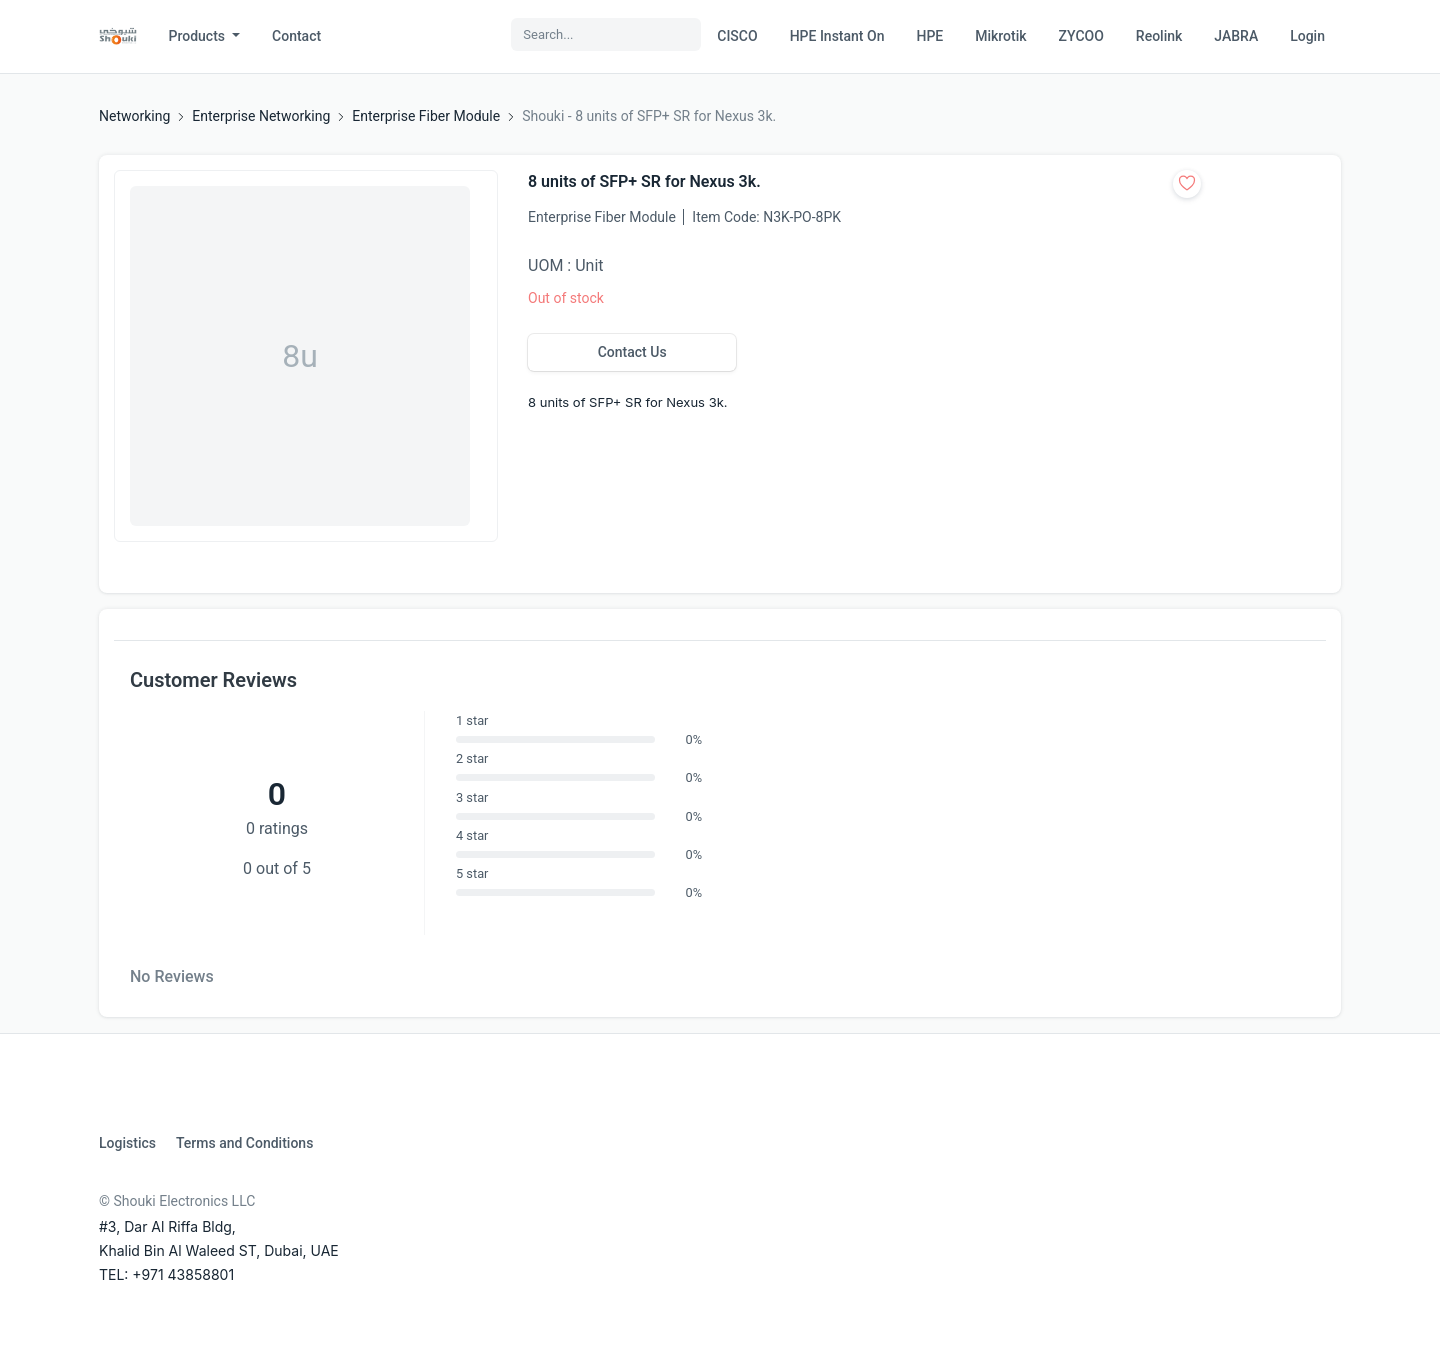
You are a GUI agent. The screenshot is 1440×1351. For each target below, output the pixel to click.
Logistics (127, 1143)
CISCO (737, 36)
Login (1307, 36)
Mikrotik (1000, 36)
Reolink (1159, 36)
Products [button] (199, 36)
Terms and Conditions (244, 1143)
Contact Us (632, 352)
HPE (929, 36)
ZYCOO (1081, 36)
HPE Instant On (837, 36)
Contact (296, 36)
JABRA (1236, 36)
